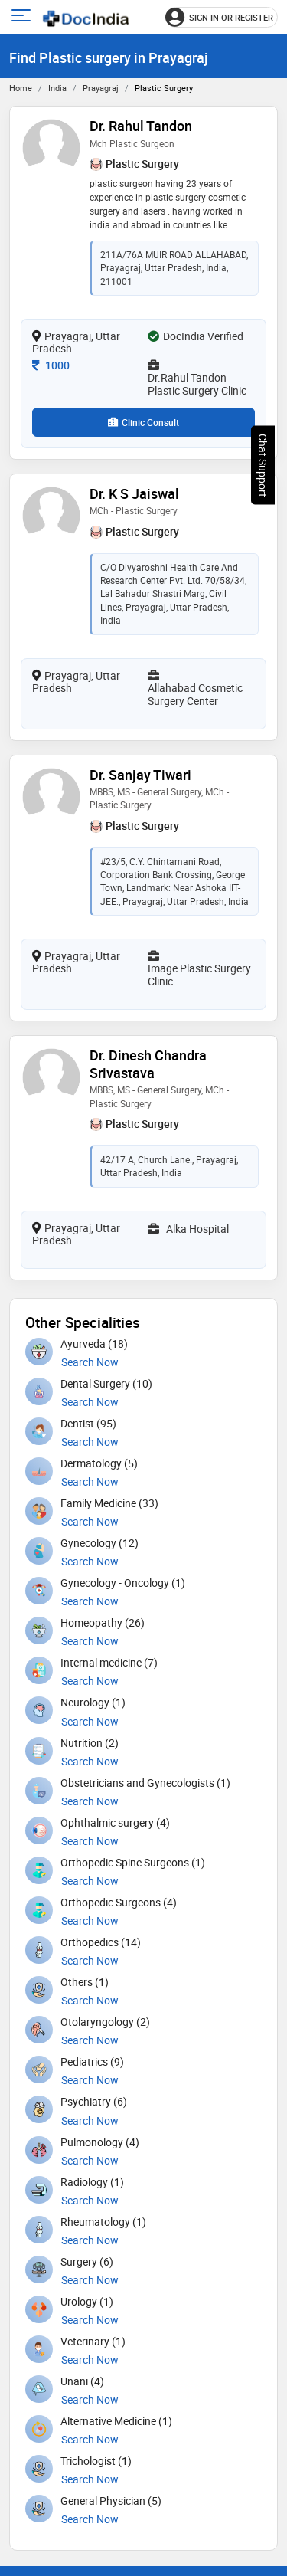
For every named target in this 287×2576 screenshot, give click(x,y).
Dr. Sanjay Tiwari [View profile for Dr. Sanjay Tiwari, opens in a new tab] (140, 774)
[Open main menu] (23, 17)
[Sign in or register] (221, 17)
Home (20, 87)
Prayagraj (101, 87)
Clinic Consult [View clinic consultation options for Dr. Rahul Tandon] (143, 422)
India (57, 87)
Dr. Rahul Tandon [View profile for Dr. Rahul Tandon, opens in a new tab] (141, 125)
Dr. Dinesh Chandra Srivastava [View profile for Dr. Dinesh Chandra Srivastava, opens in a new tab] (148, 1064)
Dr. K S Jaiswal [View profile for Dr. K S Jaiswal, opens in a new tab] (134, 493)
